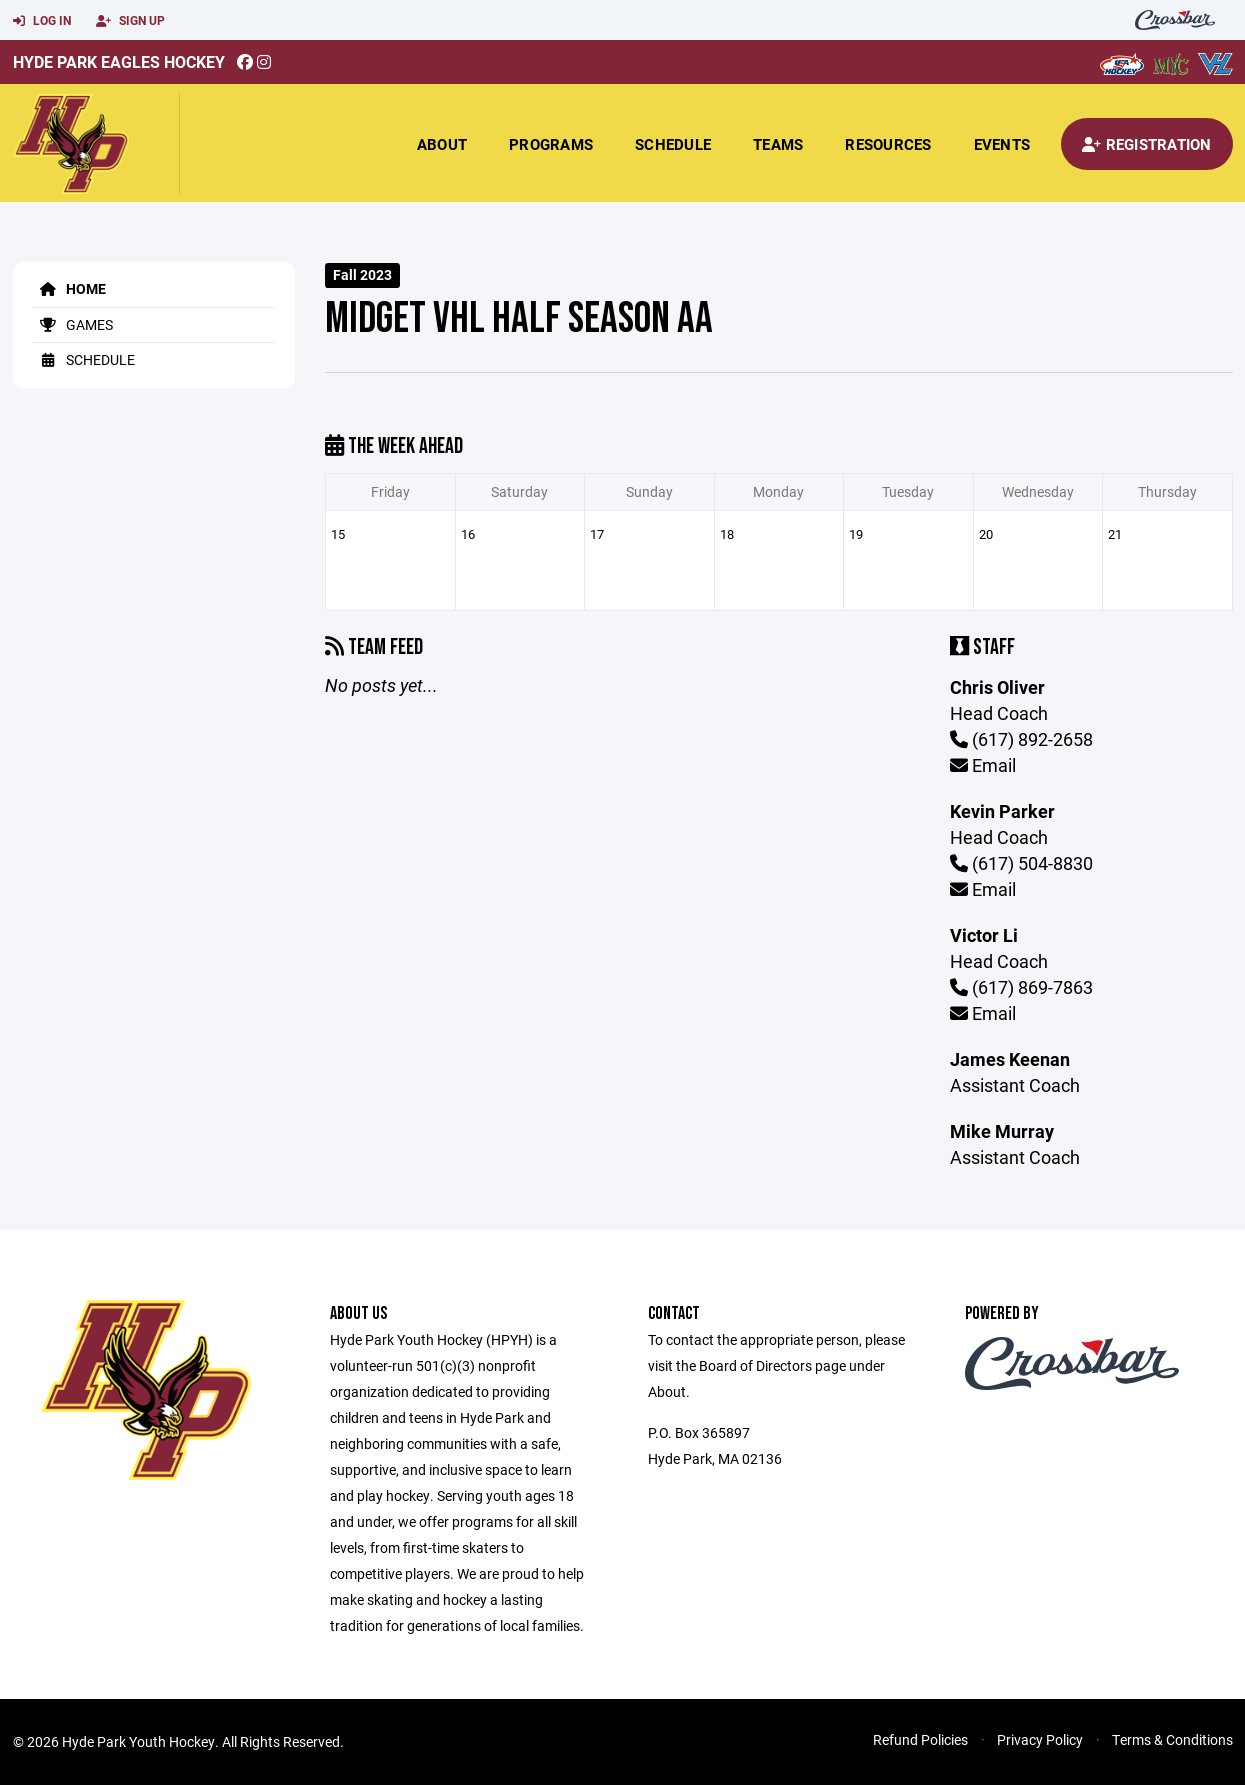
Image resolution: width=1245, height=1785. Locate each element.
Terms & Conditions (1172, 1739)
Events (1002, 144)
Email (983, 765)
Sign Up (130, 21)
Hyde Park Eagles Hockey (119, 61)
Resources (888, 144)
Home (69, 288)
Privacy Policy (1040, 1739)
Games (73, 324)
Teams (778, 144)
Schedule (673, 144)
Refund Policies (920, 1739)
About (442, 144)
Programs (551, 144)
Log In (42, 21)
